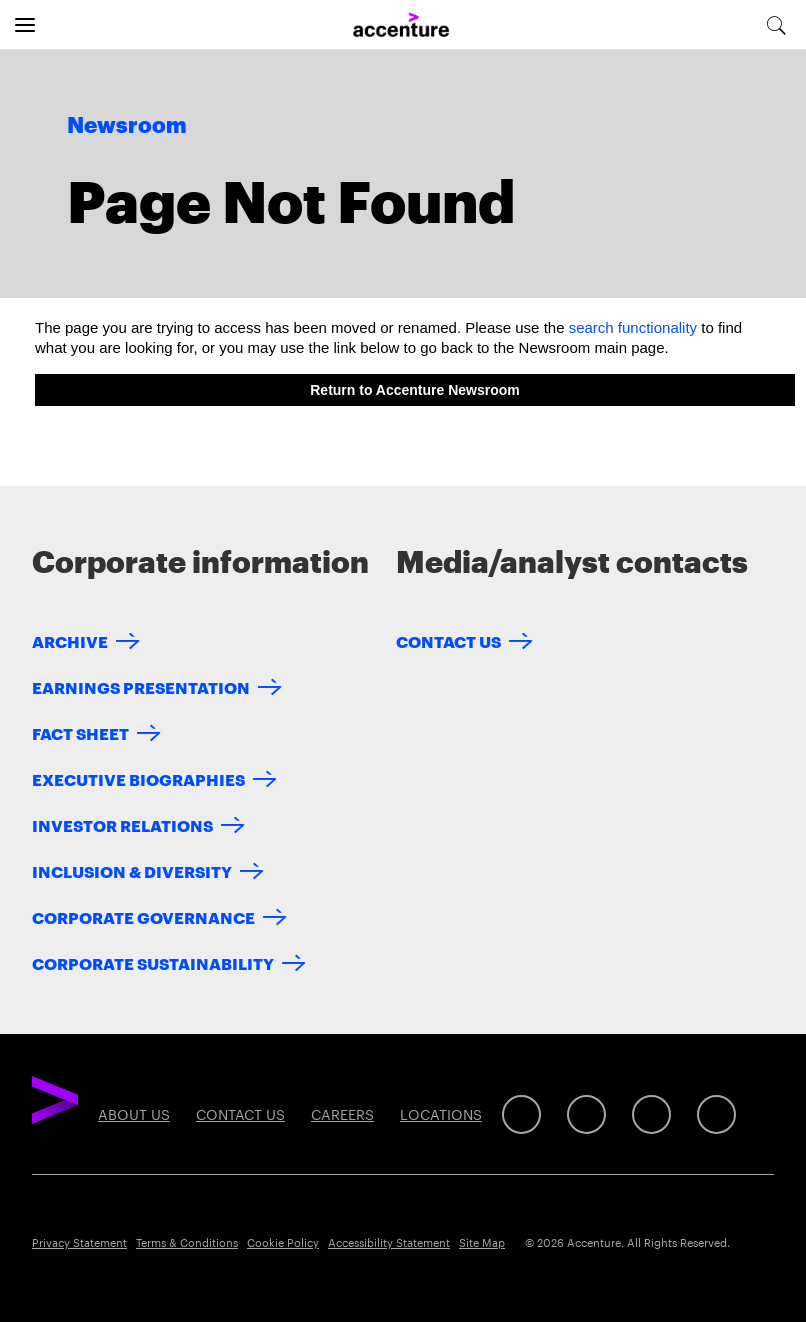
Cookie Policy (283, 1242)
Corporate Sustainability (153, 962)
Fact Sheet (80, 732)
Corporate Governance (143, 916)
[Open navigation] (25, 25)
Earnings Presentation (141, 686)
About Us (134, 1114)
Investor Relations (122, 824)
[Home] (401, 25)
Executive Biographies (138, 778)
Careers (342, 1114)
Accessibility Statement (389, 1242)
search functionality (633, 327)
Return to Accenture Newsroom (415, 390)
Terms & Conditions (187, 1242)
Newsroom (127, 126)
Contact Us (448, 640)
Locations (441, 1114)
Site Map (482, 1242)
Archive (70, 640)
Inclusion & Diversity (132, 870)
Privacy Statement (79, 1242)
